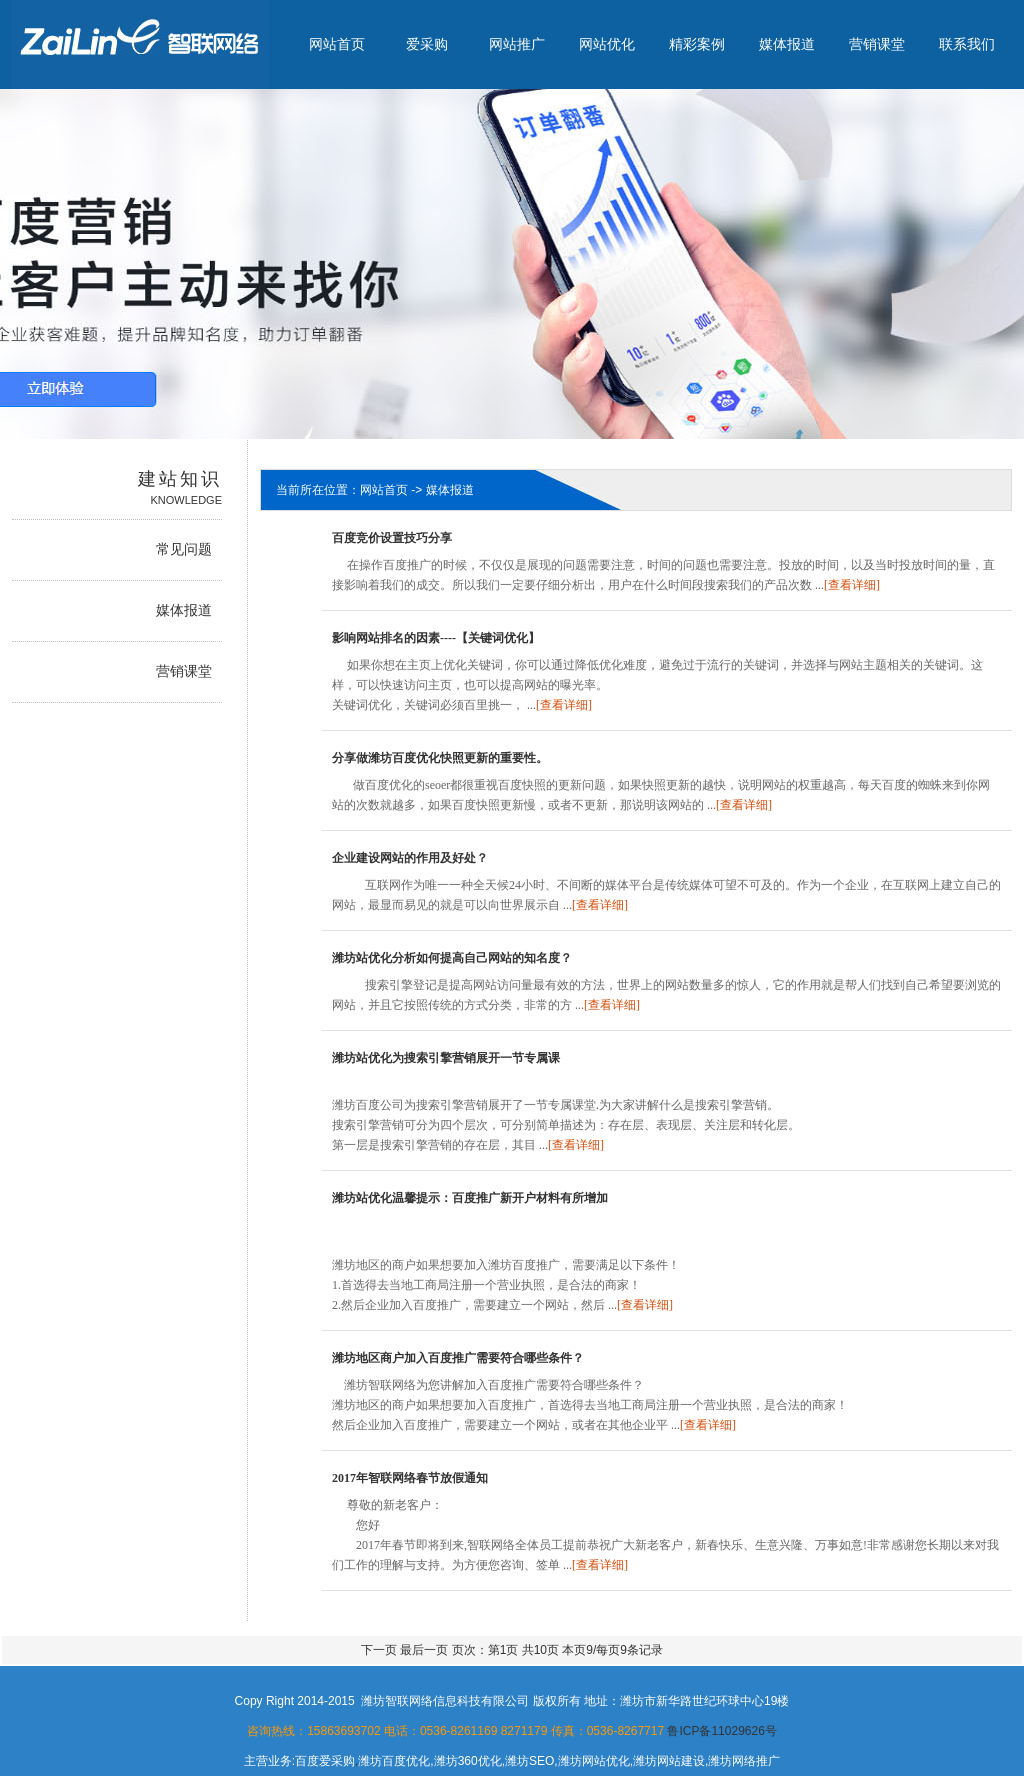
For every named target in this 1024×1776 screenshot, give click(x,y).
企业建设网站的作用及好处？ (410, 858)
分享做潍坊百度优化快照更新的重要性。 (440, 758)
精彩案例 (697, 44)
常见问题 (184, 549)
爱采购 (427, 44)
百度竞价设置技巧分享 (392, 538)
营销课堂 (877, 44)
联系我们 (967, 44)
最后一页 (425, 1650)
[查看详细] (852, 585)
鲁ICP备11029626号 (721, 1731)
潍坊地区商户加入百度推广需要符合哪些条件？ (458, 1358)
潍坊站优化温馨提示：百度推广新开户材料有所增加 (470, 1198)
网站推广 (517, 44)
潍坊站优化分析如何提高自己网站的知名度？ (452, 958)
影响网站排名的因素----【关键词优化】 (436, 638)
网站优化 (607, 44)
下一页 (379, 1650)
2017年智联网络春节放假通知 (410, 1478)
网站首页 (337, 44)
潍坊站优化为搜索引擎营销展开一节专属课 (446, 1058)
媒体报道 (787, 44)
